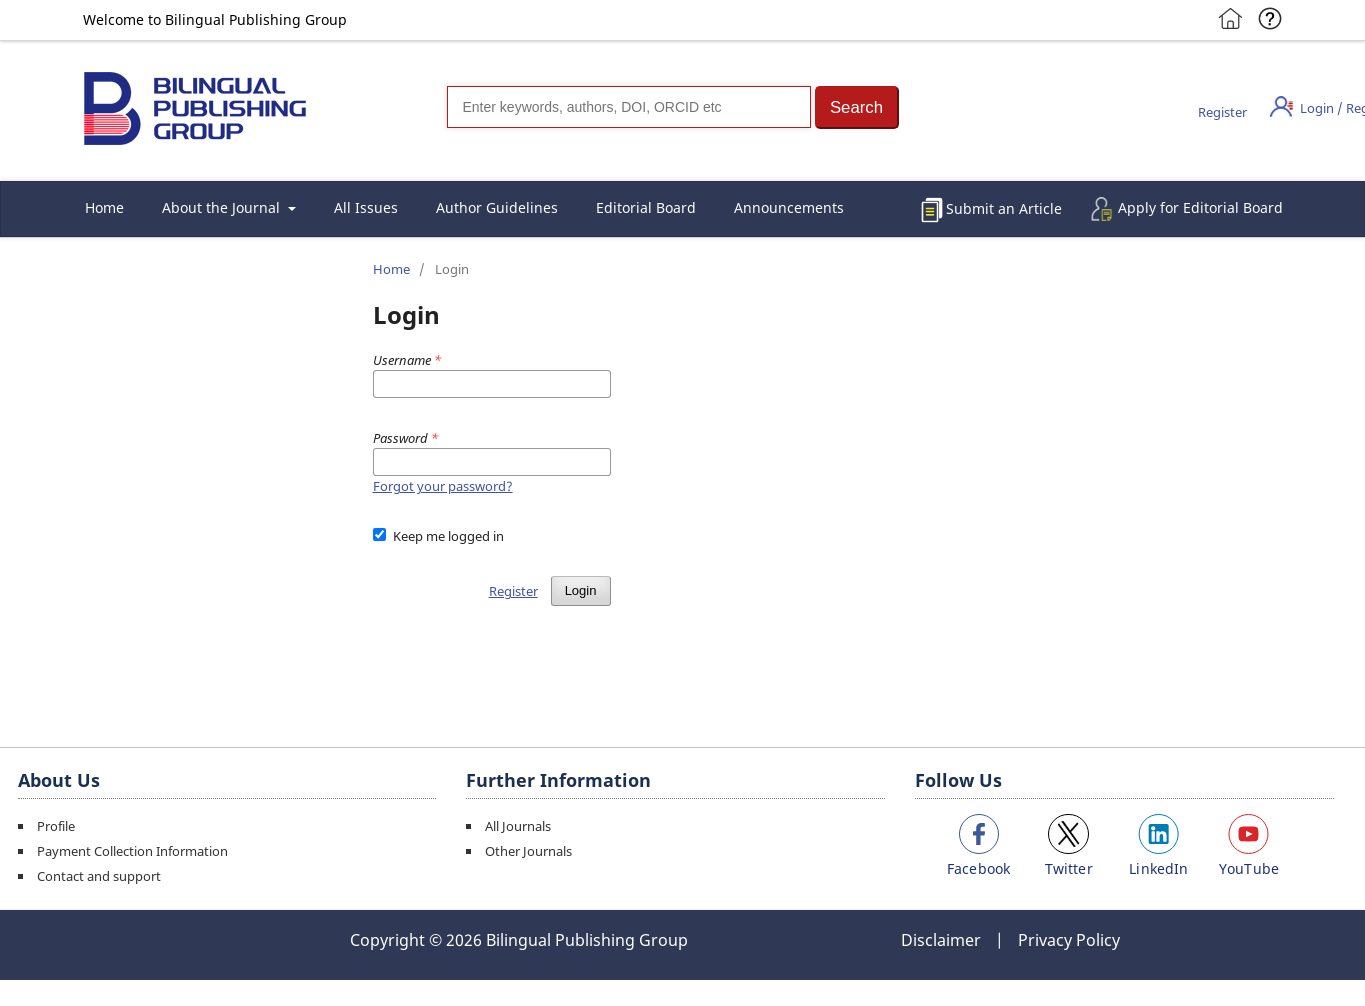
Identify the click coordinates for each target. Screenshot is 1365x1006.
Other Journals (528, 851)
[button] (857, 107)
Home (104, 207)
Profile (56, 826)
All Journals (518, 826)
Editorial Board (646, 207)
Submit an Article (1004, 208)
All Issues (366, 207)
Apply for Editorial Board (1200, 207)
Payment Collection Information (132, 851)
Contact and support (99, 876)
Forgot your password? (443, 486)
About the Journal (223, 207)
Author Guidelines (497, 207)
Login (581, 590)
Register (1222, 112)
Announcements (789, 207)
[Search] (629, 107)
